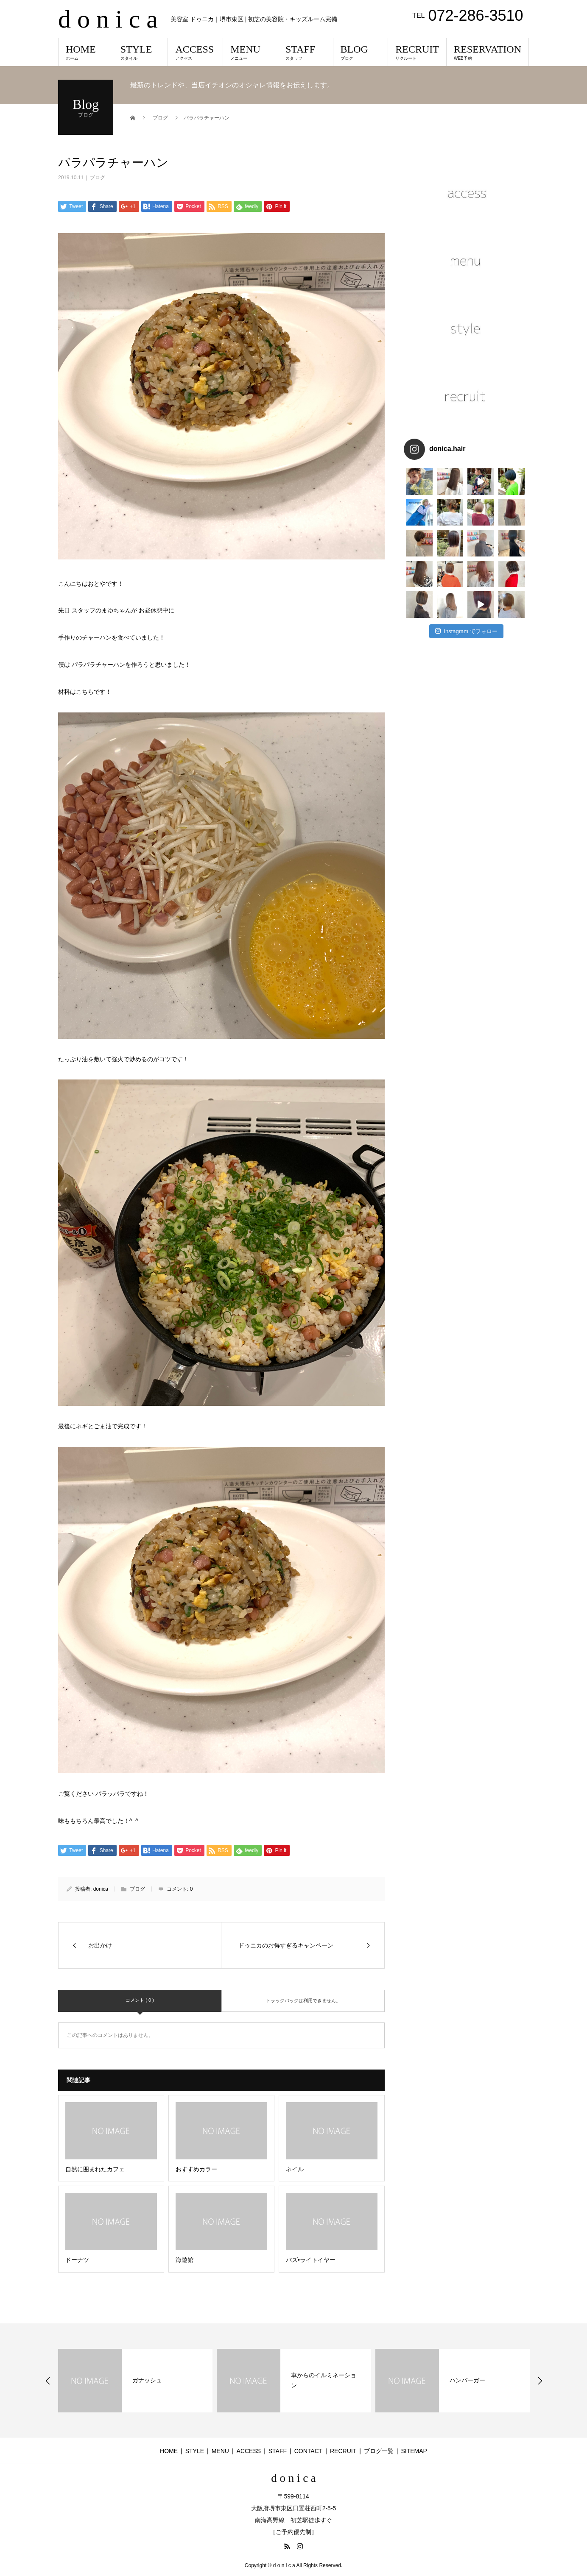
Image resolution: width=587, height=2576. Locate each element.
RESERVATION (487, 52)
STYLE (140, 52)
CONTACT (308, 2451)
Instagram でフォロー (466, 600)
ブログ (97, 178)
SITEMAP (414, 2451)
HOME (86, 52)
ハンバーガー (467, 2380)
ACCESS (195, 52)
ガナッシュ (147, 2380)
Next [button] (540, 2380)
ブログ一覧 (379, 2451)
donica (100, 1889)
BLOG (361, 52)
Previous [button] (48, 2380)
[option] (135, 2380)
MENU (250, 52)
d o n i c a (108, 19)
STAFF (305, 52)
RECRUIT (417, 52)
